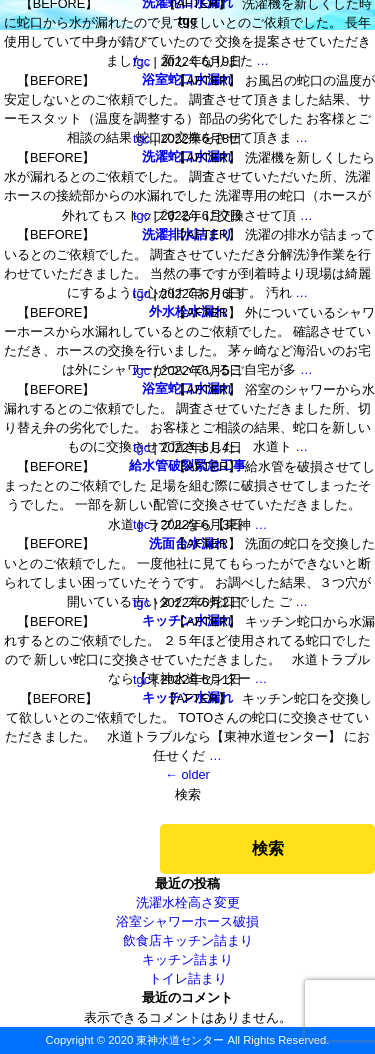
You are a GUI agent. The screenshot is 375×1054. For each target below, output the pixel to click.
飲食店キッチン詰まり (188, 940)
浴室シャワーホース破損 (187, 921)
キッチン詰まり (187, 959)
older (187, 774)
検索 (188, 794)
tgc (141, 61)
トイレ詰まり (188, 978)
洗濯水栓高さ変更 (188, 902)
